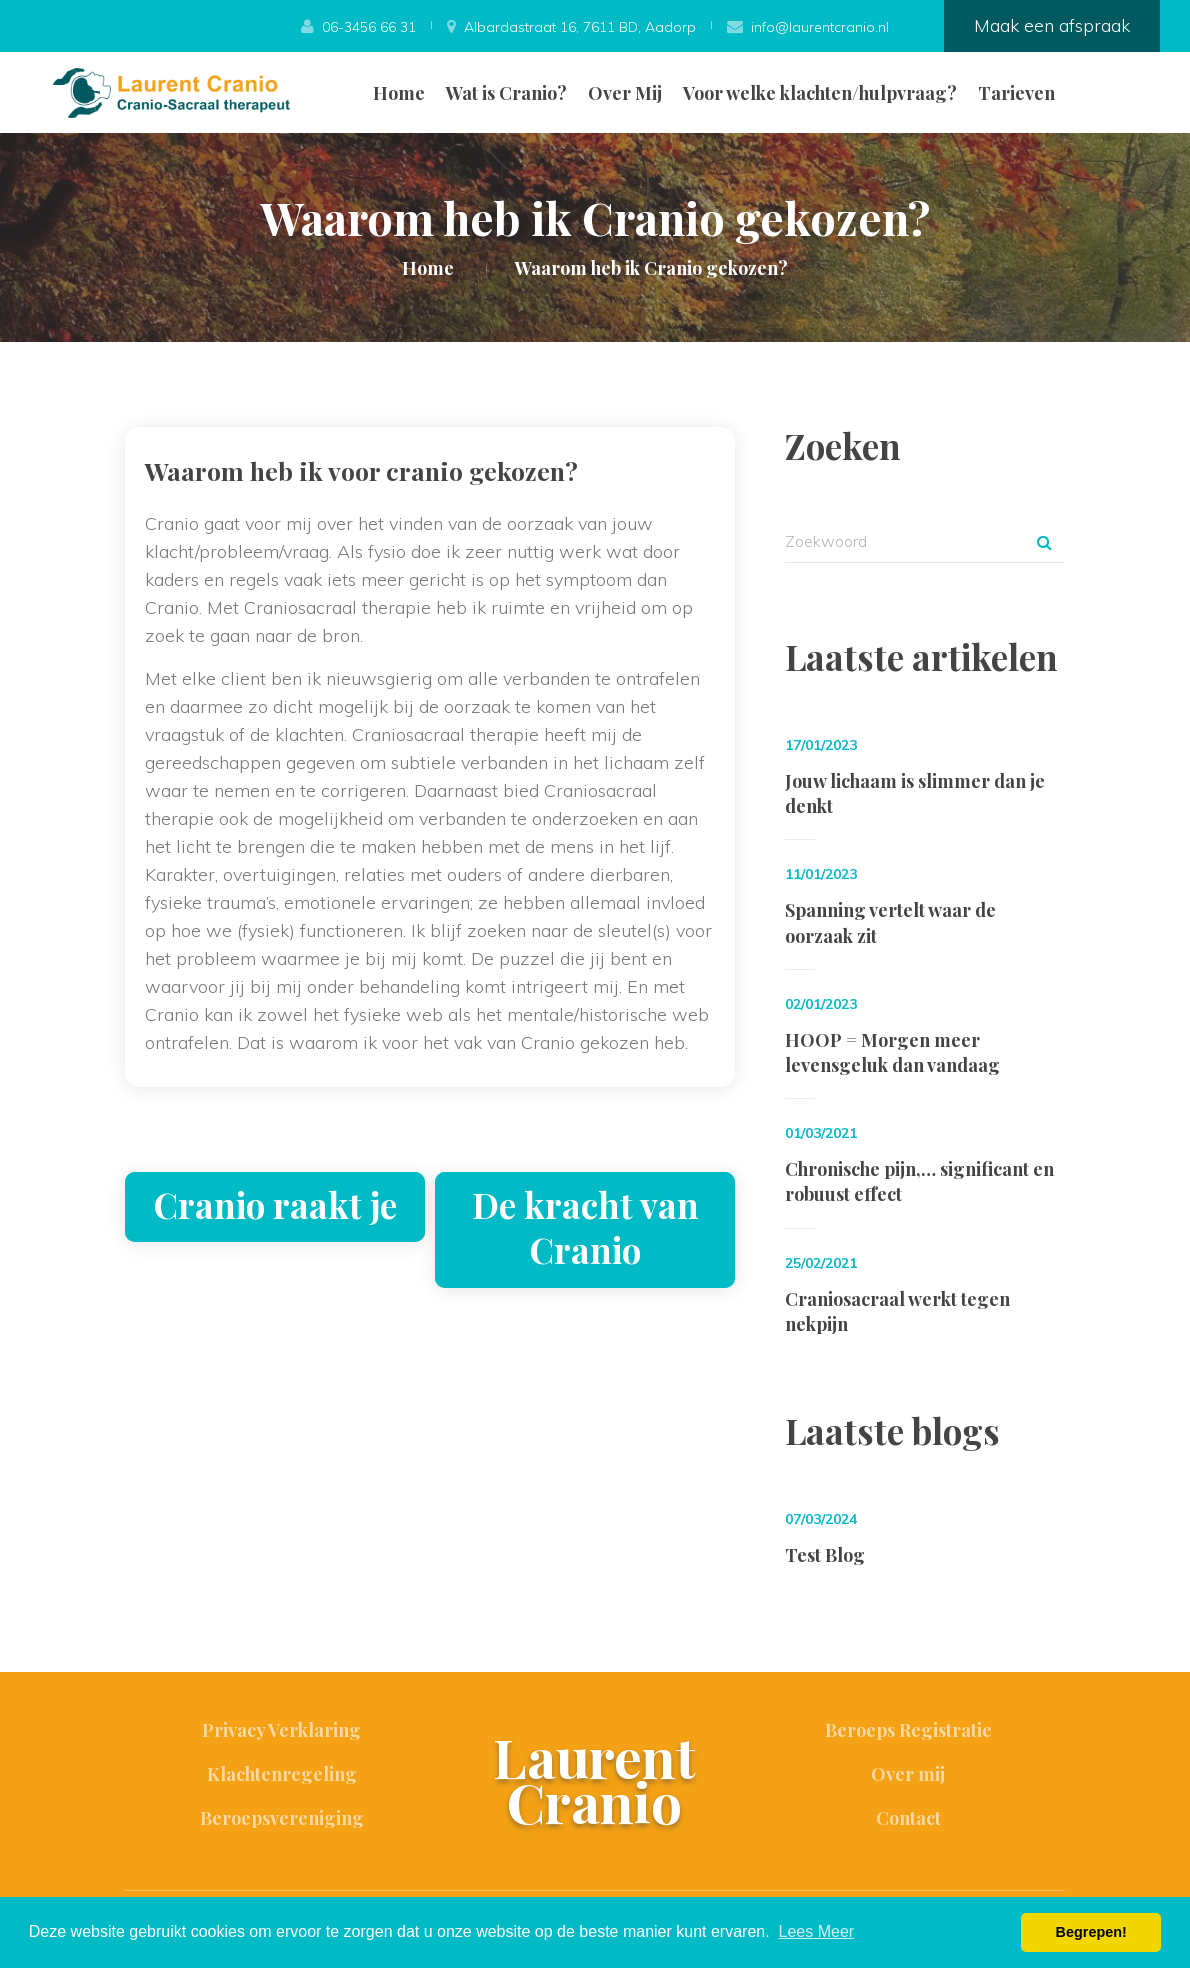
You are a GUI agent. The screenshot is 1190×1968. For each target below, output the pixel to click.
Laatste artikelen (921, 656)
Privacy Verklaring (281, 1730)
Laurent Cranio (594, 1779)
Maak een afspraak (1052, 25)
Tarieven (1016, 93)
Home (399, 93)
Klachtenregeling (282, 1774)
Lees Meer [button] (817, 1931)
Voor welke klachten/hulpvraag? (820, 93)
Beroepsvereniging (282, 1818)
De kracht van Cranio (585, 1227)
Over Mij (625, 93)
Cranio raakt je (275, 1204)
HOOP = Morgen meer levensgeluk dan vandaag (892, 1052)
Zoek (1044, 542)
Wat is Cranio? (506, 93)
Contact (908, 1818)
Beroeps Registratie (908, 1730)
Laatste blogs (892, 1430)
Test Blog (825, 1555)
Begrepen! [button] (1091, 1932)
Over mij (908, 1774)
